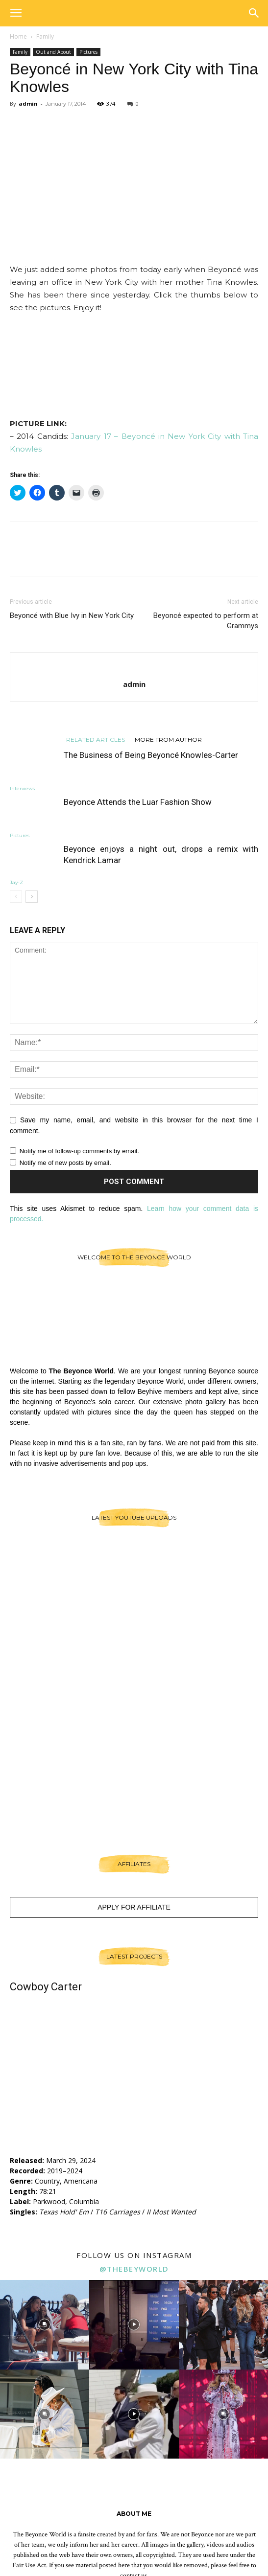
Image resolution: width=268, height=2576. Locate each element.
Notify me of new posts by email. (65, 1162)
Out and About (53, 51)
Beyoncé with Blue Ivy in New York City (72, 615)
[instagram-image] (44, 2324)
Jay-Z (16, 882)
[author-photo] (134, 668)
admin (28, 103)
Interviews (22, 788)
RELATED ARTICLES (95, 739)
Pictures (88, 51)
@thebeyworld (134, 2269)
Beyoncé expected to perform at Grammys (205, 620)
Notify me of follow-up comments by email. (79, 1151)
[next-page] (31, 896)
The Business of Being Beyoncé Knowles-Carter (151, 755)
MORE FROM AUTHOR (168, 739)
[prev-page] (16, 896)
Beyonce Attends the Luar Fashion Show (138, 802)
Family (45, 36)
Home (18, 36)
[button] (15, 13)
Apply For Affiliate (134, 1907)
